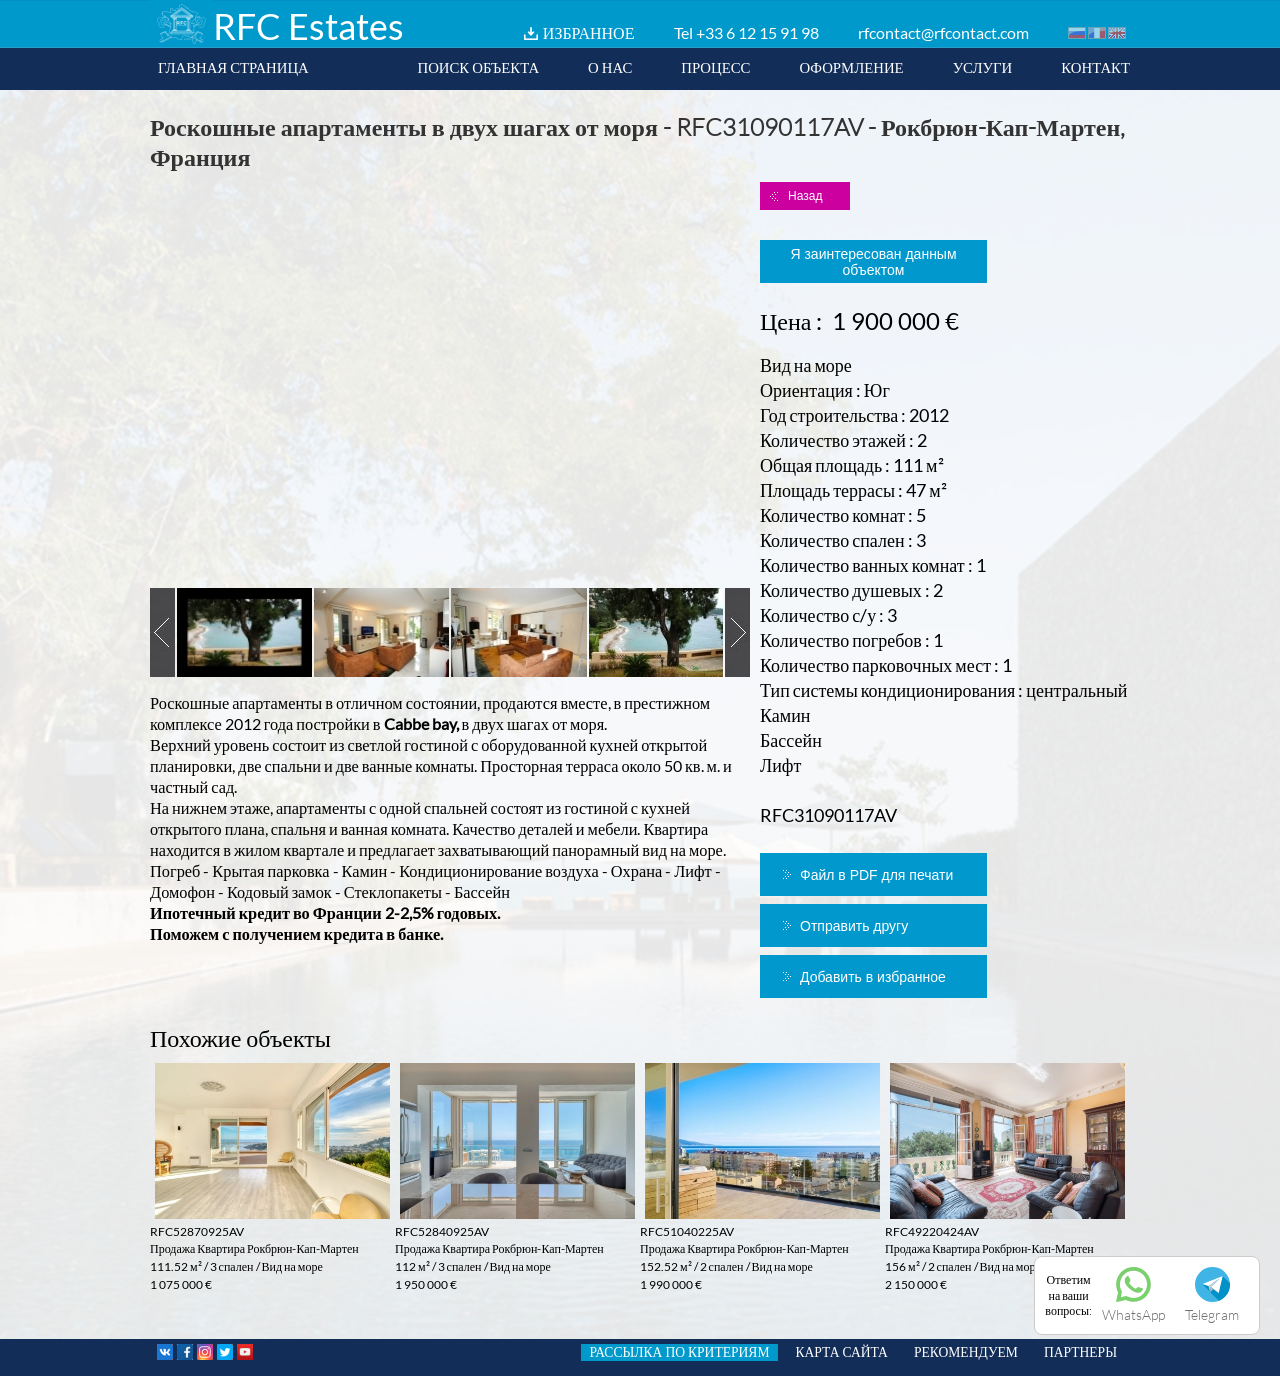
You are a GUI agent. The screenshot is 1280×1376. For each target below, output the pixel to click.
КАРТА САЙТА (842, 1352)
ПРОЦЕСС (715, 67)
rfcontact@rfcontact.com (943, 32)
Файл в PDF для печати (876, 875)
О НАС (610, 67)
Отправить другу (854, 926)
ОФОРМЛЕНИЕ (851, 67)
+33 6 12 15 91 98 (757, 32)
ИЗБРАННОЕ (589, 32)
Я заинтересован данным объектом (873, 262)
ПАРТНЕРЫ (1080, 1352)
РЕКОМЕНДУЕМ (966, 1352)
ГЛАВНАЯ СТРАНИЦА (233, 67)
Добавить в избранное (873, 977)
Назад (805, 196)
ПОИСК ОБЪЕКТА (478, 67)
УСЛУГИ (983, 67)
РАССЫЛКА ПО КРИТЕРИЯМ (679, 1352)
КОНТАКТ (1095, 67)
